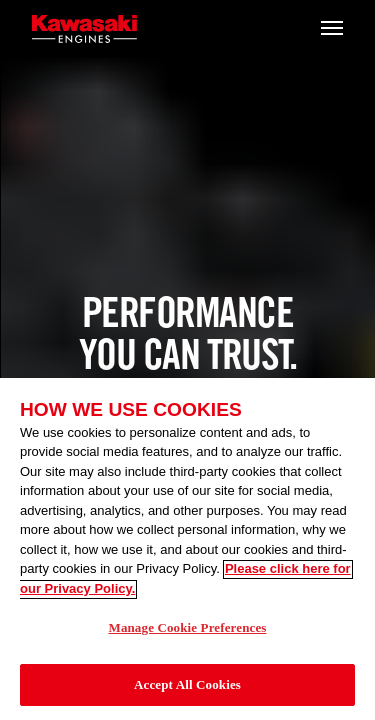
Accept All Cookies (187, 688)
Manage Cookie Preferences (187, 631)
